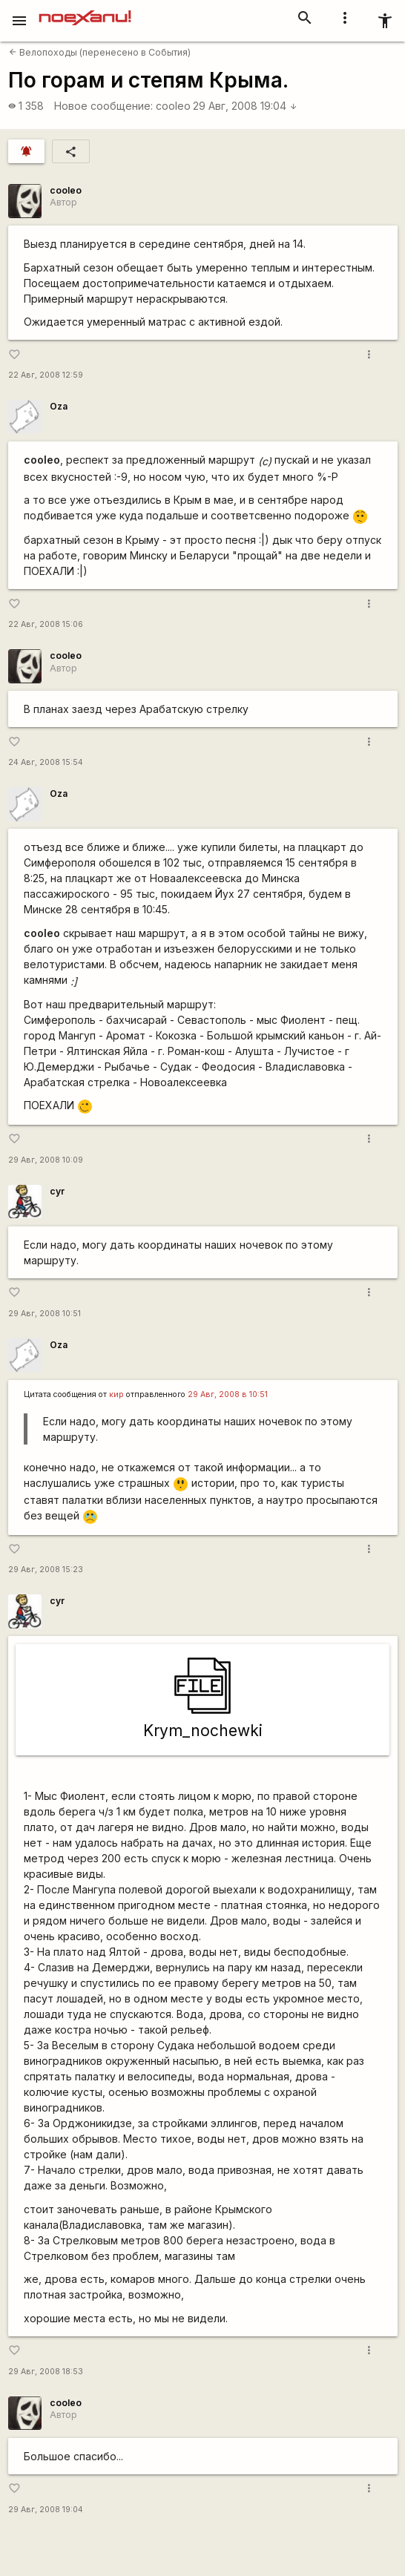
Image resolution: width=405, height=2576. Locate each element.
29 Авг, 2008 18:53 (45, 2371)
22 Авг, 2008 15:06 (45, 624)
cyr (57, 1191)
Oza (59, 406)
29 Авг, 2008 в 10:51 (228, 1394)
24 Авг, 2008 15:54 (45, 762)
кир (116, 1394)
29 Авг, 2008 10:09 (45, 1160)
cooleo (173, 105)
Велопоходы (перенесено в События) (99, 52)
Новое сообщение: (103, 105)
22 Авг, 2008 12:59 (45, 375)
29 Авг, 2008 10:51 (44, 1313)
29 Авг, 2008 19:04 (245, 105)
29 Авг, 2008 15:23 (45, 1569)
